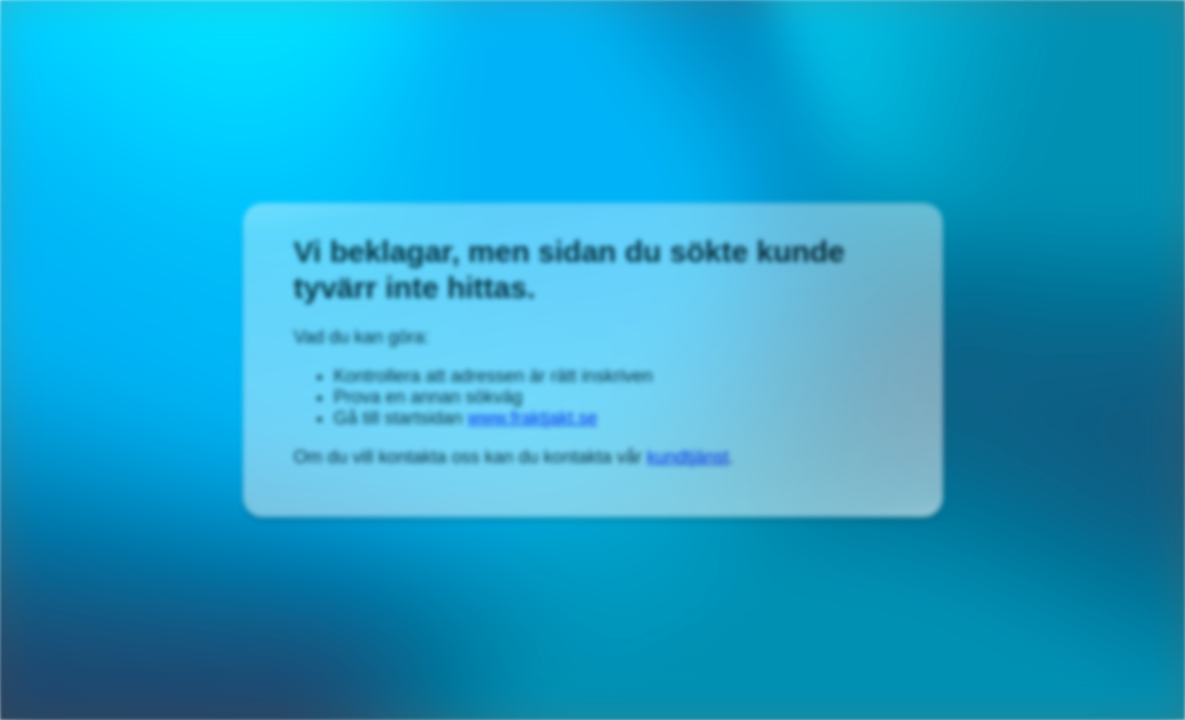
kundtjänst (688, 457)
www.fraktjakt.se (533, 418)
